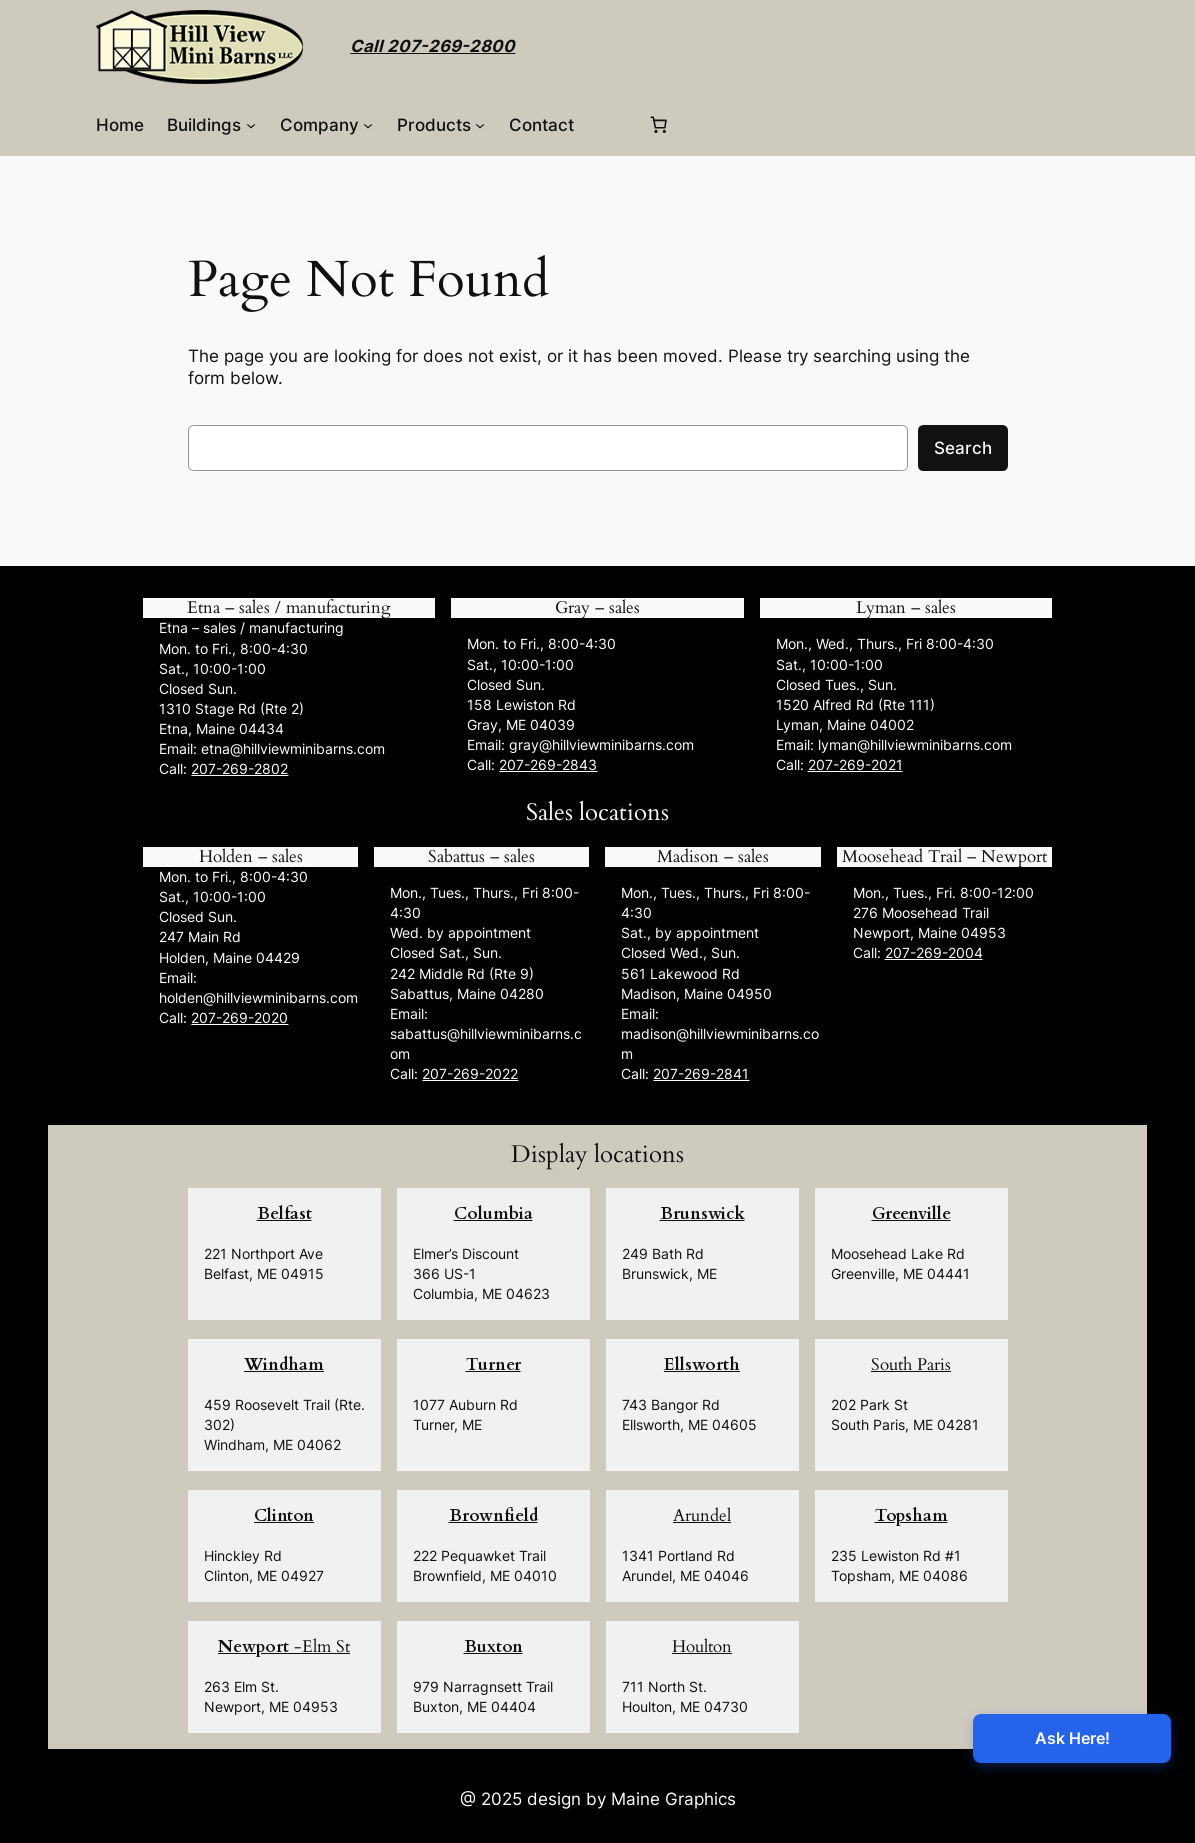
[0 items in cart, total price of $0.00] (659, 125)
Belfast (284, 1213)
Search (963, 448)
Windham (284, 1364)
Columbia (493, 1213)
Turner (493, 1364)
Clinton (284, 1515)
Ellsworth (702, 1364)
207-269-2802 (239, 768)
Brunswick (702, 1213)
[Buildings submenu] (251, 125)
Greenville (911, 1213)
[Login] (610, 124)
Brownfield (493, 1515)
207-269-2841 (701, 1073)
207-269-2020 (239, 1017)
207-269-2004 (934, 952)
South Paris (911, 1364)
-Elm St (284, 1646)
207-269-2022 (470, 1073)
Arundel (702, 1515)
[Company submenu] (368, 125)
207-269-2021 (855, 764)
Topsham (911, 1515)
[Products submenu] (480, 125)
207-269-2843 (548, 764)
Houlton (702, 1646)
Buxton (493, 1646)
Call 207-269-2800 (432, 46)
